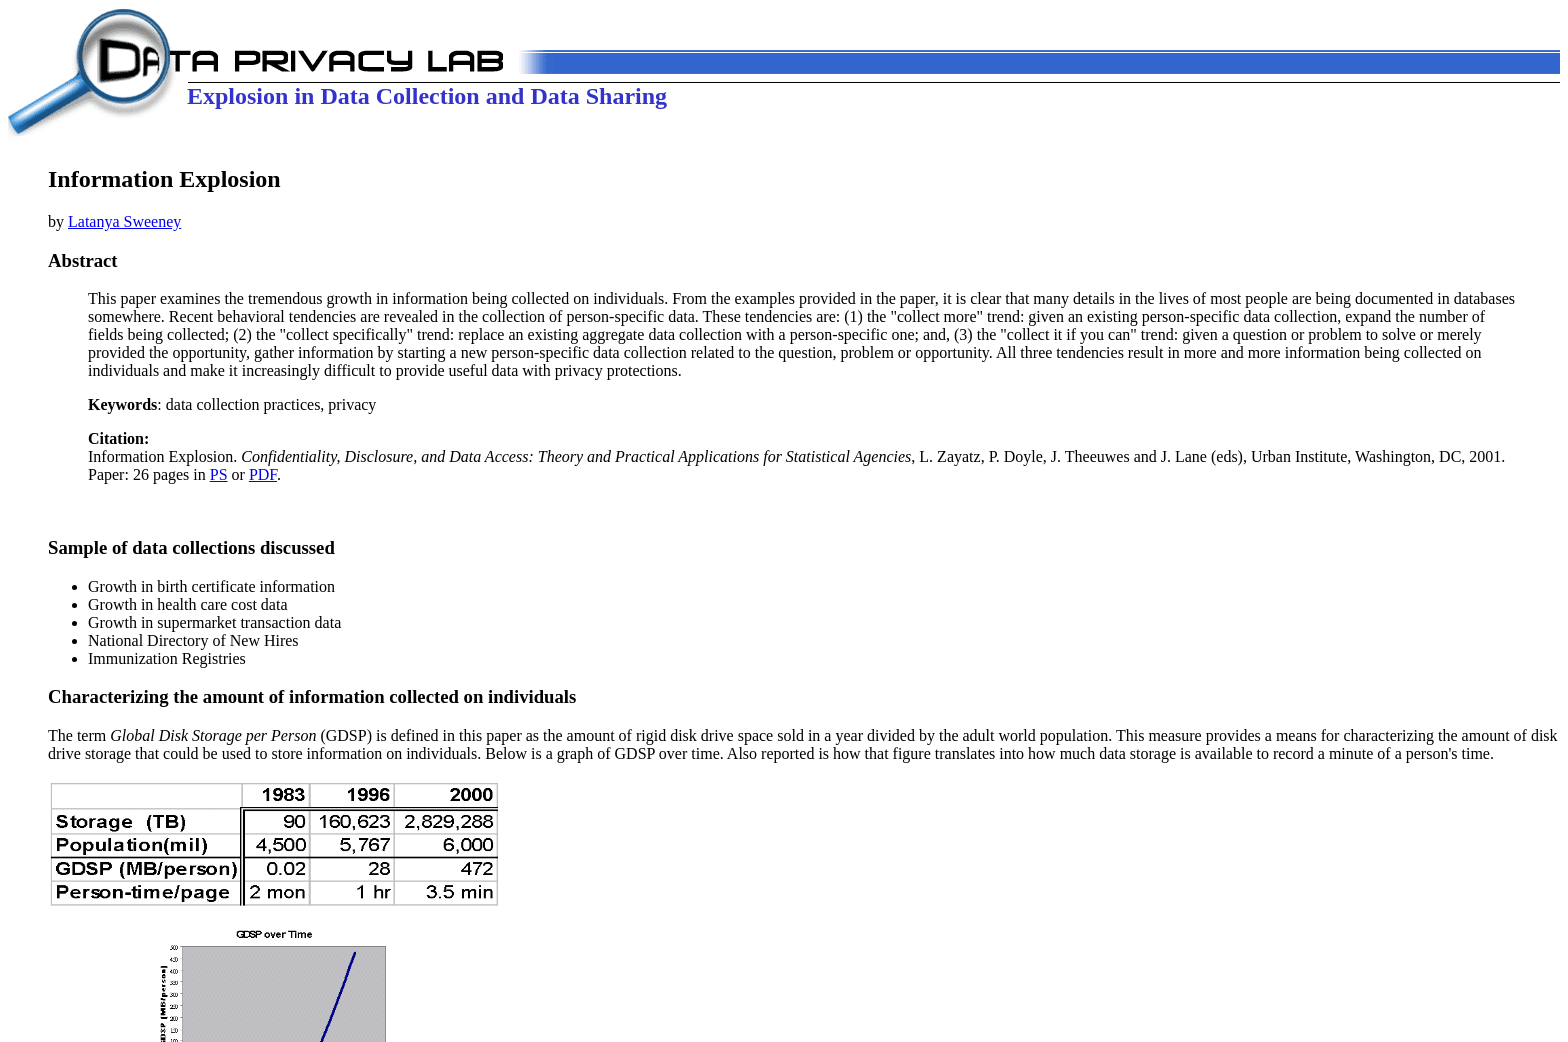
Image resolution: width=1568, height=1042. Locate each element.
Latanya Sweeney (124, 221)
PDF (263, 474)
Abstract (83, 260)
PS (219, 474)
